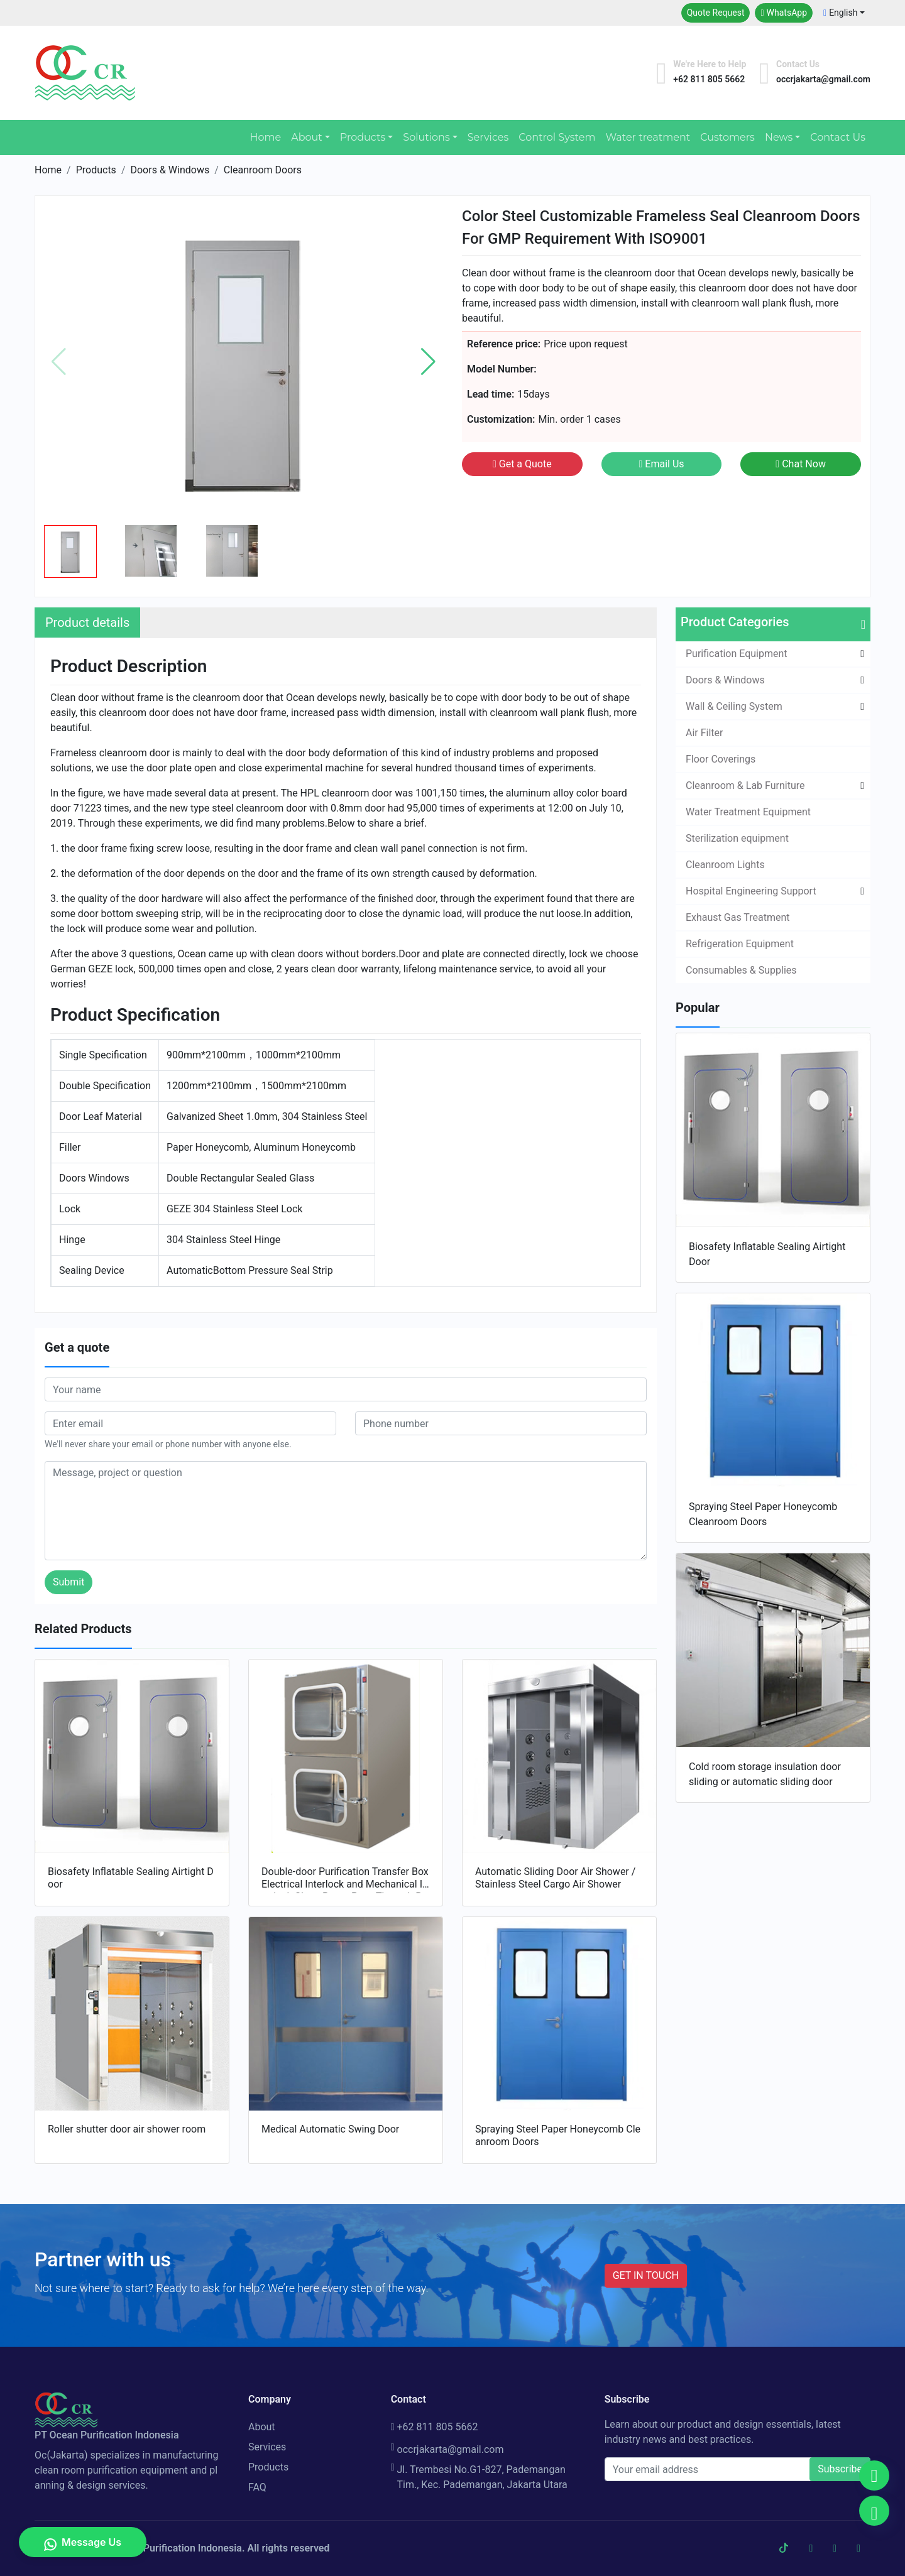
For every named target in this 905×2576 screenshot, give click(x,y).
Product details (87, 622)
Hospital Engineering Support (751, 891)
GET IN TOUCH (646, 2275)
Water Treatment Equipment (748, 812)
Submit (68, 1582)
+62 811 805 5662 (434, 2427)
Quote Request (716, 13)
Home (265, 137)
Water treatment (647, 137)
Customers (727, 137)
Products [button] (362, 137)
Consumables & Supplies (741, 970)
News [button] (779, 137)
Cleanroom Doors (263, 170)
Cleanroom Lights (725, 865)
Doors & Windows (169, 170)
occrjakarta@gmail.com (447, 2449)
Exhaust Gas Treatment (738, 917)
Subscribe (840, 2469)
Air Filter (704, 733)
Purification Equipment (736, 654)
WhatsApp (783, 13)
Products (96, 170)
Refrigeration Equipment (740, 944)
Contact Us (837, 137)
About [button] (306, 137)
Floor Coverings (720, 759)
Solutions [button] (426, 137)
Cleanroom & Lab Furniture (745, 785)
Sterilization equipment (737, 838)
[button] (428, 362)
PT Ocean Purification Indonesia (169, 2548)
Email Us (661, 464)
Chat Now (801, 464)
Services (488, 137)
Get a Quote (522, 464)
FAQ (257, 2487)
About (261, 2427)
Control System (556, 137)
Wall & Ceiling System (734, 706)
